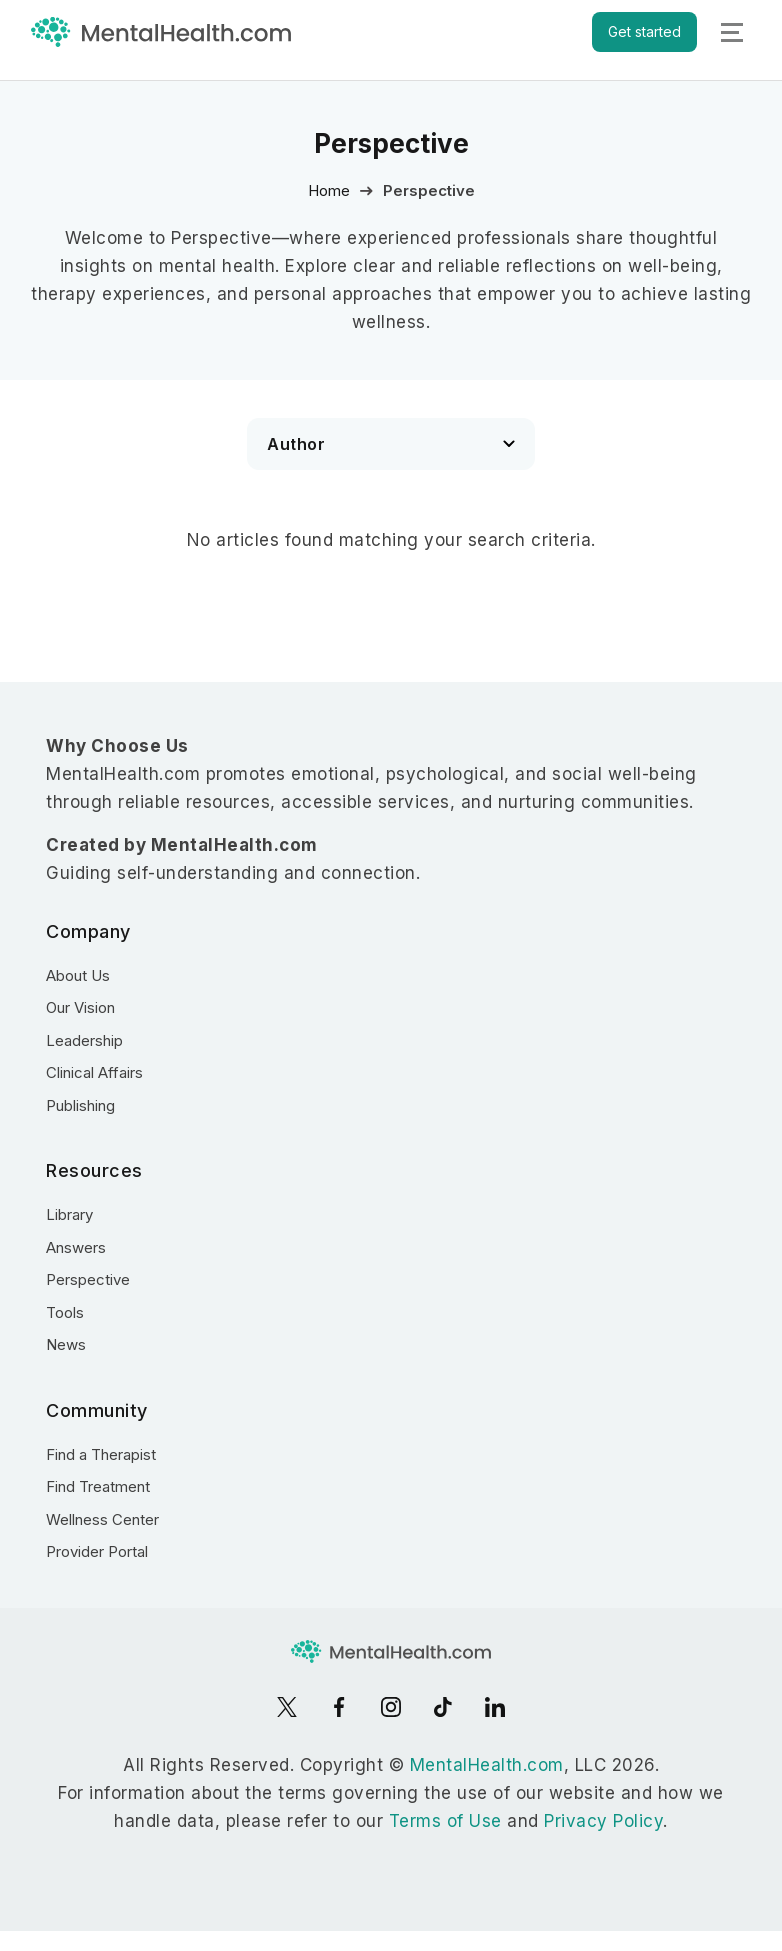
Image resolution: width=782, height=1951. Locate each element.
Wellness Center (102, 1519)
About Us (78, 975)
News (66, 1344)
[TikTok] (443, 1707)
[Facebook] (339, 1707)
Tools (65, 1312)
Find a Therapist (101, 1454)
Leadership (84, 1040)
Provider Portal (97, 1551)
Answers (76, 1247)
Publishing (80, 1105)
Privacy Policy (603, 1821)
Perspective (88, 1279)
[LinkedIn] (495, 1707)
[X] (287, 1707)
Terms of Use (445, 1821)
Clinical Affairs (94, 1072)
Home (329, 190)
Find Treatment (98, 1486)
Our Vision (80, 1007)
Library (69, 1214)
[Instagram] (391, 1707)
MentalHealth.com (487, 1765)
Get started (644, 31)
